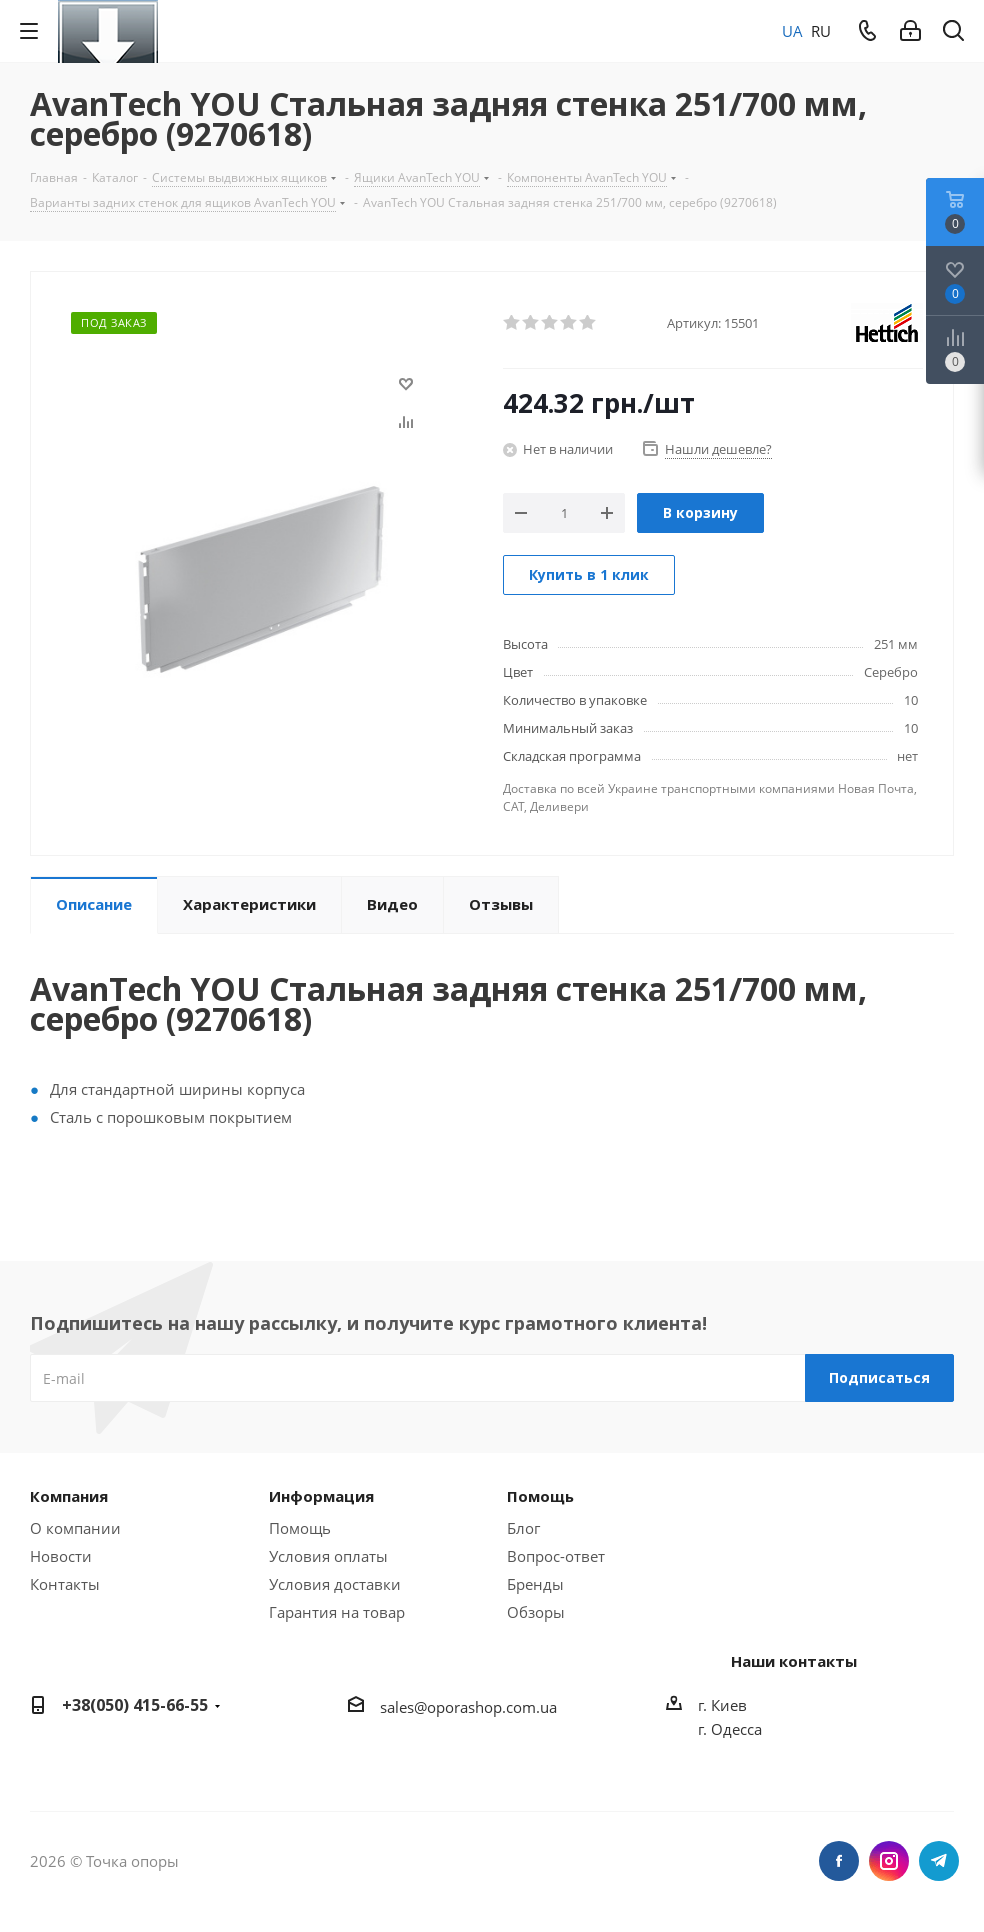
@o (425, 1707)
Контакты (65, 1584)
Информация (321, 1496)
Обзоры (536, 1612)
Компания (69, 1496)
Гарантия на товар (337, 1612)
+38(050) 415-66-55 (135, 1705)
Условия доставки (335, 1584)
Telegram (939, 1861)
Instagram (889, 1861)
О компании (75, 1528)
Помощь (300, 1528)
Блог (523, 1528)
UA (792, 31)
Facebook (839, 1861)
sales (397, 1707)
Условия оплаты (328, 1556)
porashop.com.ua (496, 1707)
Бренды (535, 1584)
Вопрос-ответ (556, 1556)
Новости (61, 1556)
